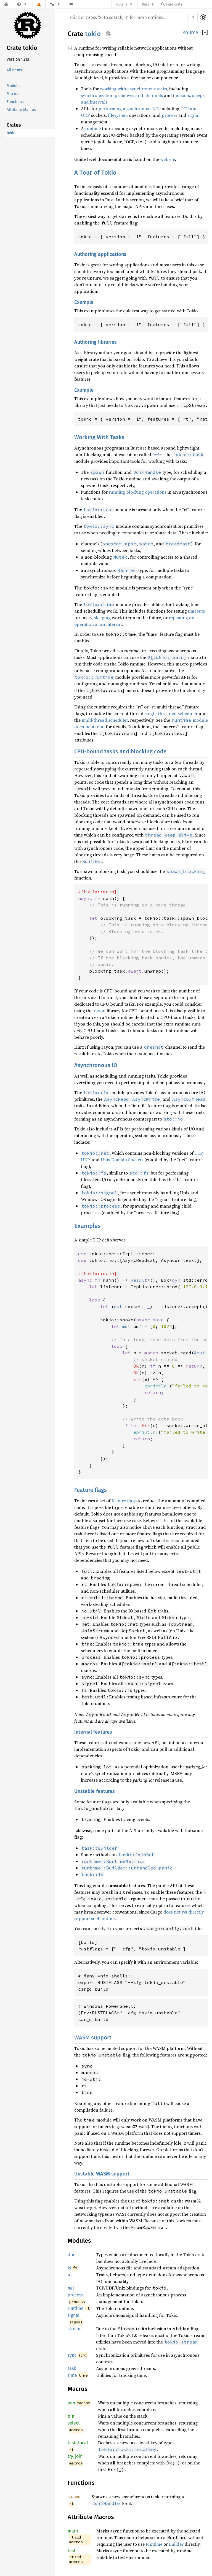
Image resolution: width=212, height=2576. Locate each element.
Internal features (93, 1732)
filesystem (118, 115)
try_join (75, 2456)
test (71, 2550)
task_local (78, 2442)
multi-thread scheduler (105, 720)
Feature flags (90, 1490)
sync (72, 2355)
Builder (176, 2544)
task (72, 2368)
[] (205, 32)
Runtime (154, 2544)
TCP (198, 1153)
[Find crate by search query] (189, 4)
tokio (11, 133)
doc (71, 2254)
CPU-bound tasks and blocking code (120, 751)
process (169, 115)
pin (71, 2416)
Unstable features (94, 1791)
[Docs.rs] (6, 4)
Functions (15, 101)
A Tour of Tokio (95, 172)
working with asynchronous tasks (133, 89)
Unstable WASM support (101, 2174)
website (167, 159)
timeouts (196, 611)
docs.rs (122, 4)
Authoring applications (100, 254)
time (72, 2375)
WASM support (93, 2037)
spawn (74, 2496)
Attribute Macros (21, 109)
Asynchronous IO (95, 1065)
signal (193, 115)
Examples (87, 1226)
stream (75, 2328)
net (71, 2288)
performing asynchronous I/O (128, 108)
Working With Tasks (99, 437)
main (73, 2531)
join (71, 2402)
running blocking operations (137, 492)
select (74, 2423)
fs (69, 2268)
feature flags (124, 1501)
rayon (99, 1011)
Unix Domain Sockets (122, 1160)
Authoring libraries (95, 342)
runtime (93, 128)
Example (84, 302)
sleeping (102, 618)
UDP (85, 1160)
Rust (145, 4)
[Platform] (55, 4)
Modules (14, 85)
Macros (13, 93)
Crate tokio (22, 48)
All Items (14, 70)
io (69, 2274)
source (190, 32)
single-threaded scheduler (171, 713)
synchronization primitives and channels (122, 95)
